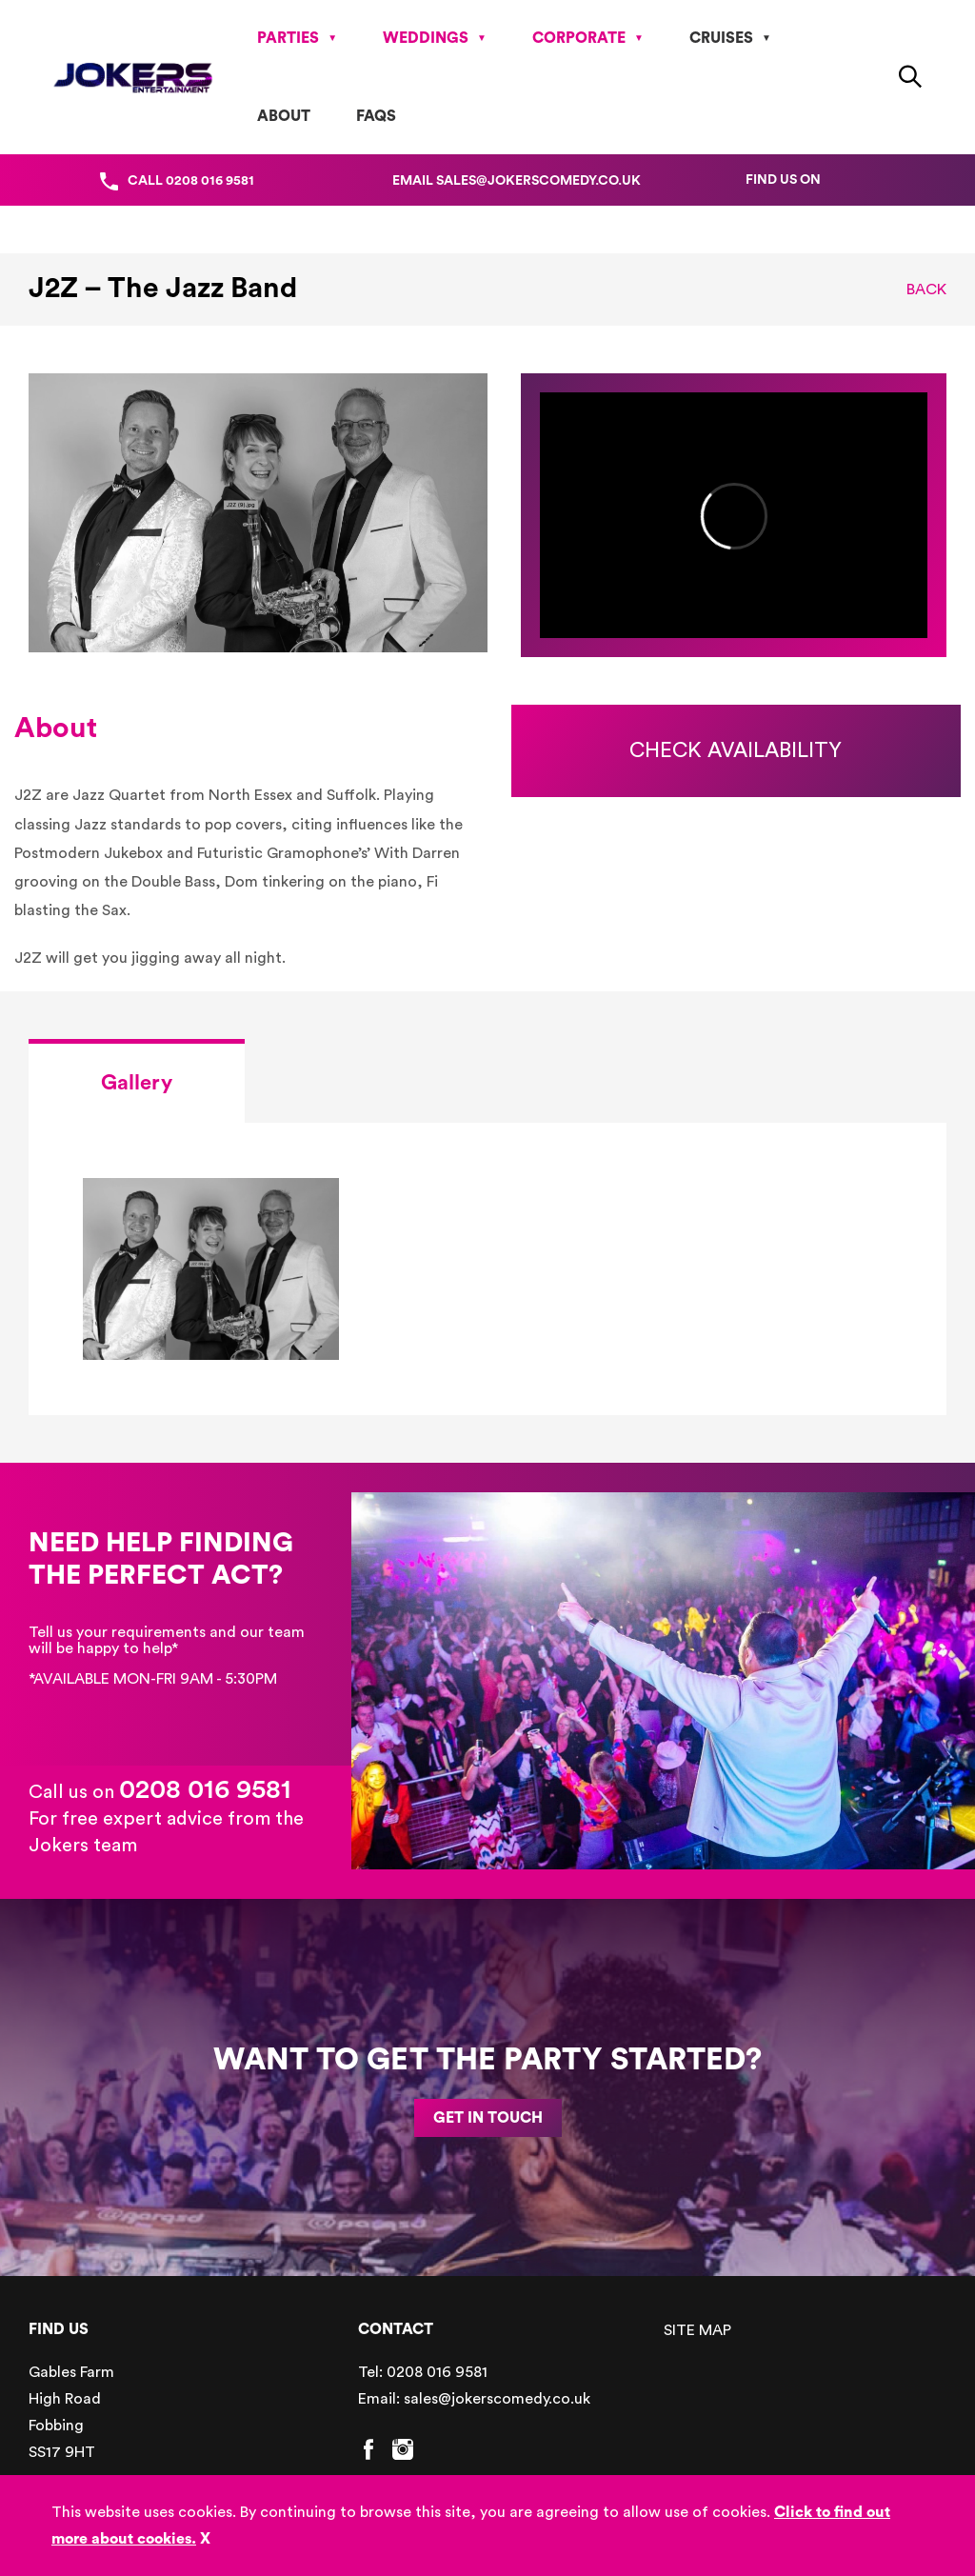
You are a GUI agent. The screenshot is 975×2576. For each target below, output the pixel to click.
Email (516, 181)
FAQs (376, 116)
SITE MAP (697, 2330)
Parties (288, 38)
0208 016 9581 (205, 1789)
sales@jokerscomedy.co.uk (497, 2398)
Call (191, 181)
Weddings (425, 38)
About (283, 116)
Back (926, 289)
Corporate (579, 38)
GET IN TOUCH (488, 2118)
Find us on (783, 180)
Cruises (721, 38)
